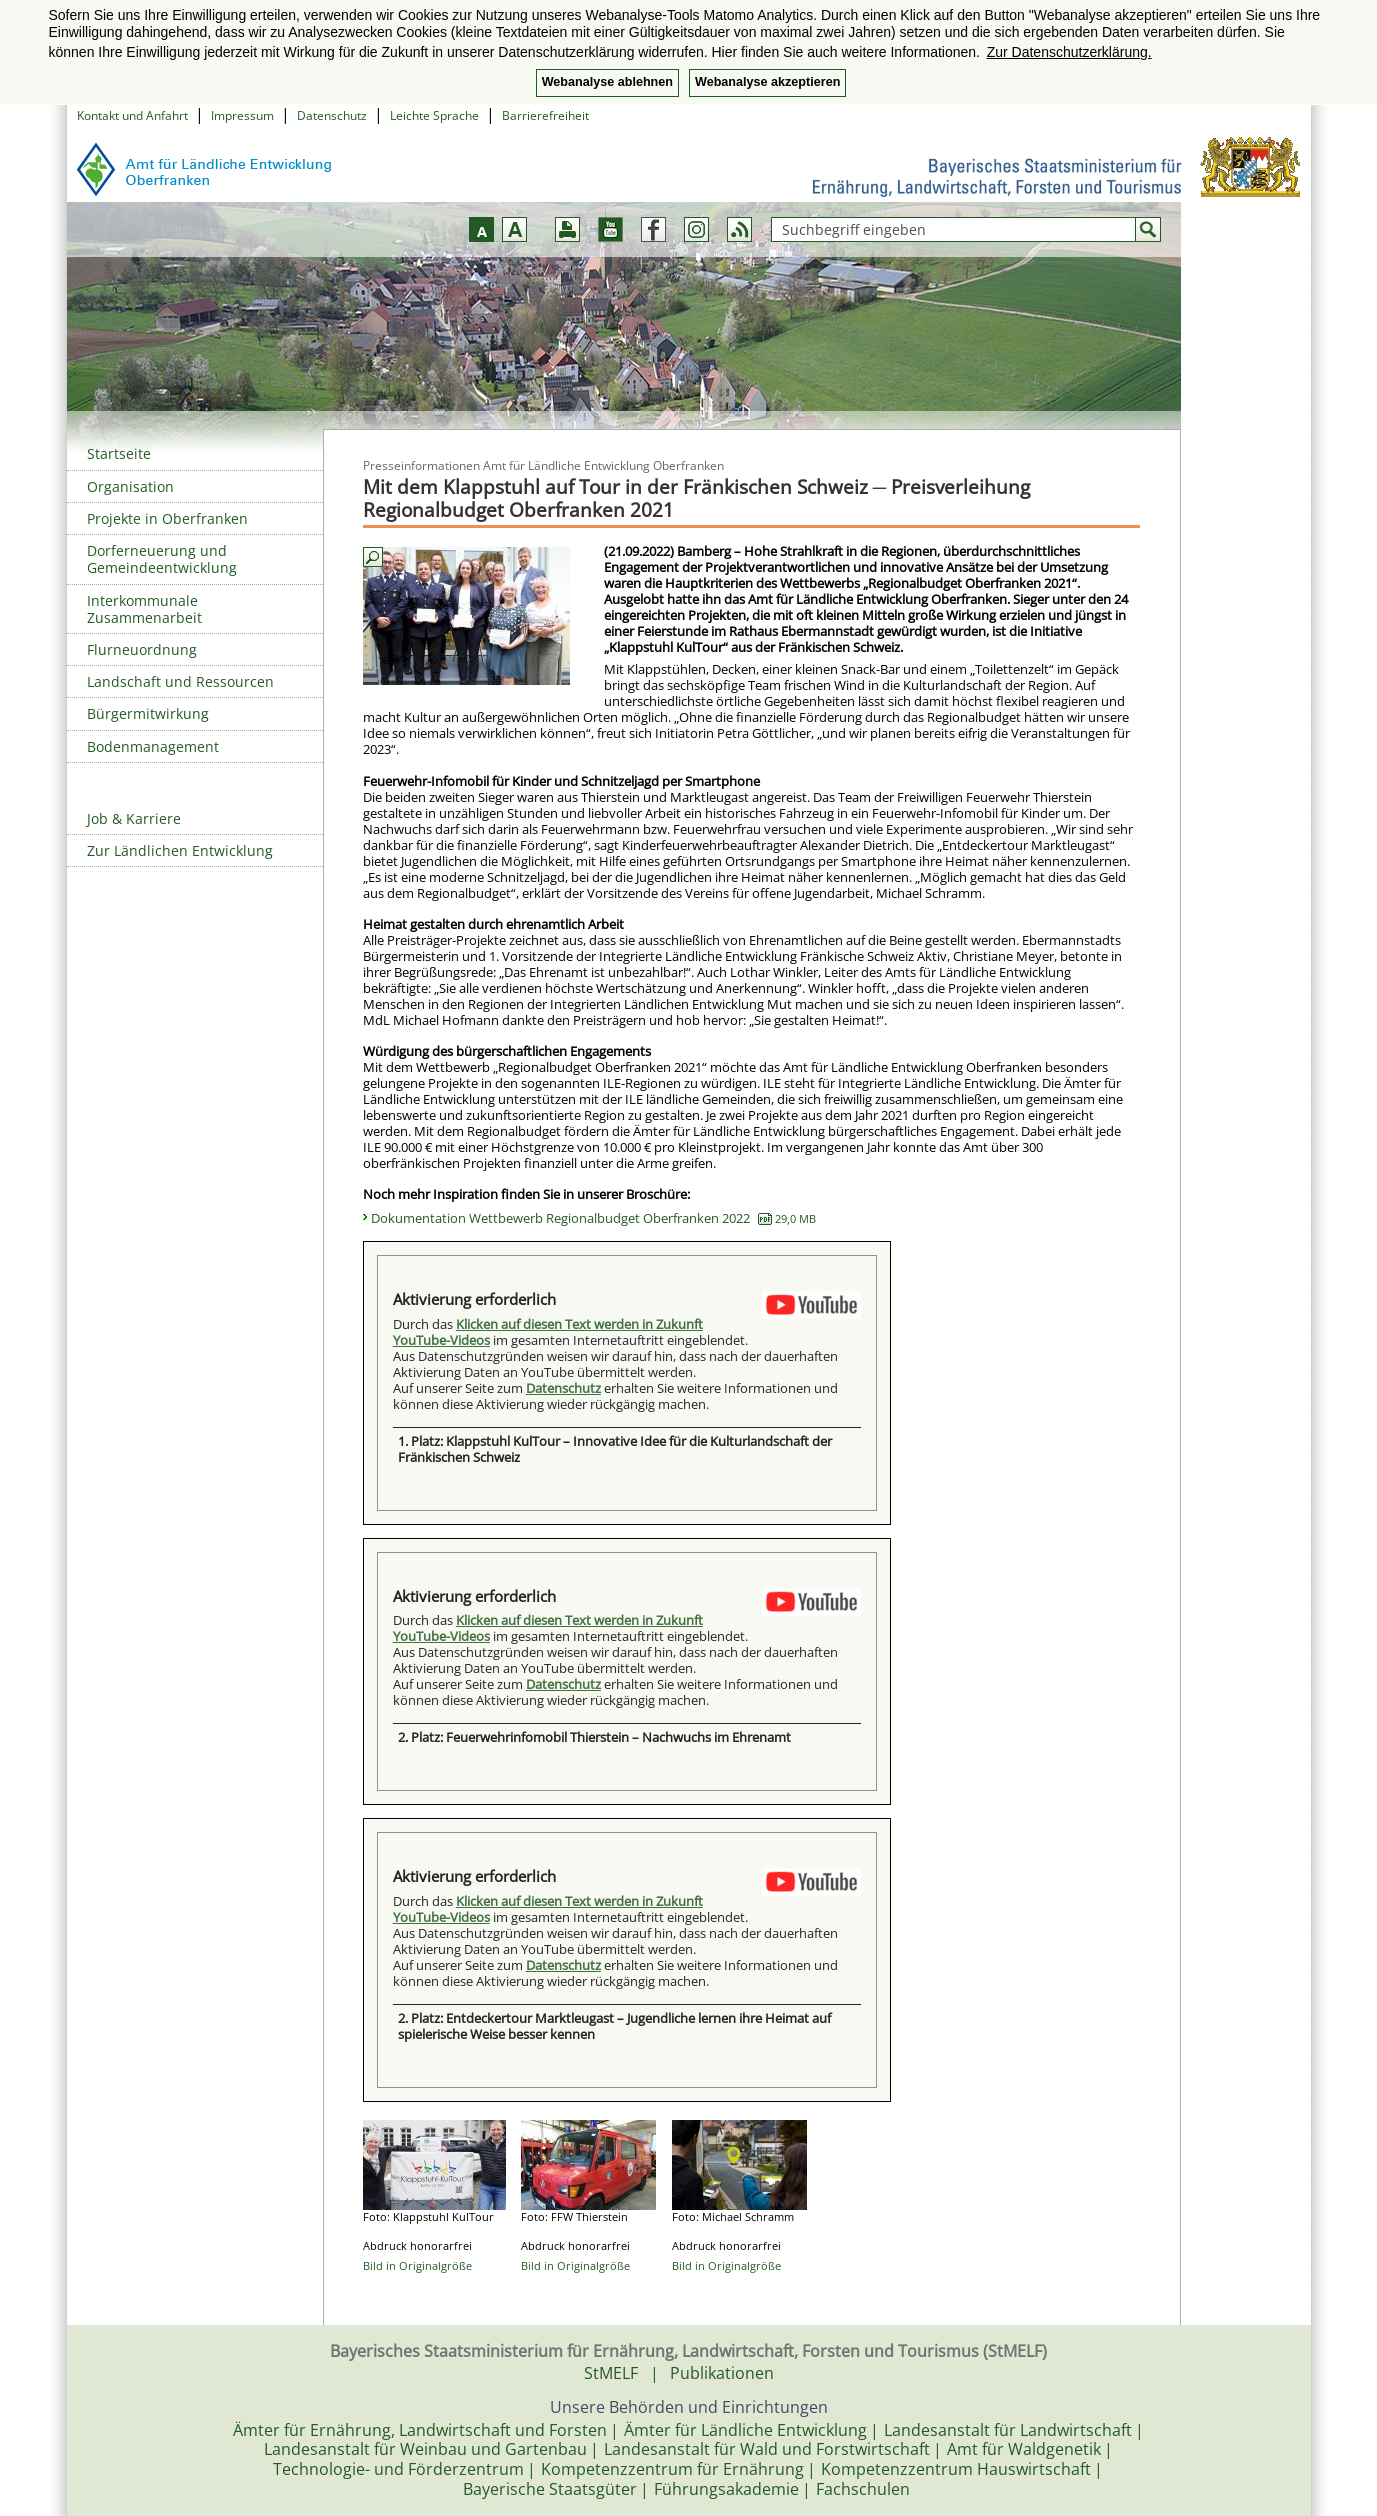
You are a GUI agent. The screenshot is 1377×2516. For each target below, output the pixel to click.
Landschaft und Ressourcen (180, 681)
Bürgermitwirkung (148, 713)
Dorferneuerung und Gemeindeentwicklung (162, 559)
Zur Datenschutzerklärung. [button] (1069, 52)
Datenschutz (332, 115)
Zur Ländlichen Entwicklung (180, 850)
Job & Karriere (134, 818)
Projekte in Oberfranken (167, 518)
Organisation (130, 486)
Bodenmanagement (153, 746)
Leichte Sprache (434, 115)
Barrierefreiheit (545, 115)
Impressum (242, 115)
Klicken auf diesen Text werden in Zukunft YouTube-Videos (548, 1332)
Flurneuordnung (142, 649)
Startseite (119, 453)
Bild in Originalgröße (417, 2265)
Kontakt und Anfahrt (132, 115)
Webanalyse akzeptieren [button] (767, 82)
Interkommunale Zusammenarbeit (144, 609)
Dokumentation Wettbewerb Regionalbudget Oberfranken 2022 (593, 1218)
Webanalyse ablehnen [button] (607, 82)
